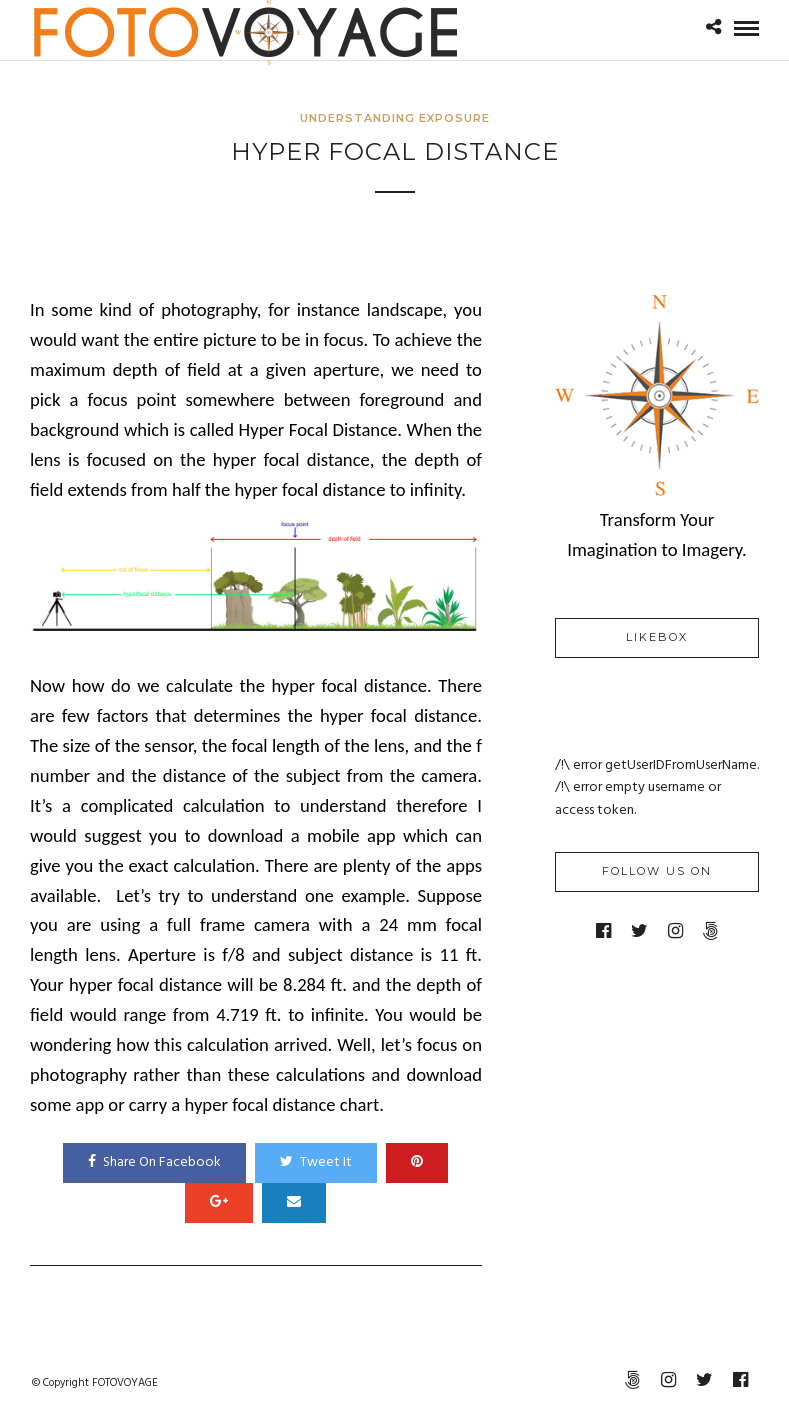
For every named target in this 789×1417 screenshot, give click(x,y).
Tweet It (316, 1162)
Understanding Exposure (395, 118)
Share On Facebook (154, 1162)
